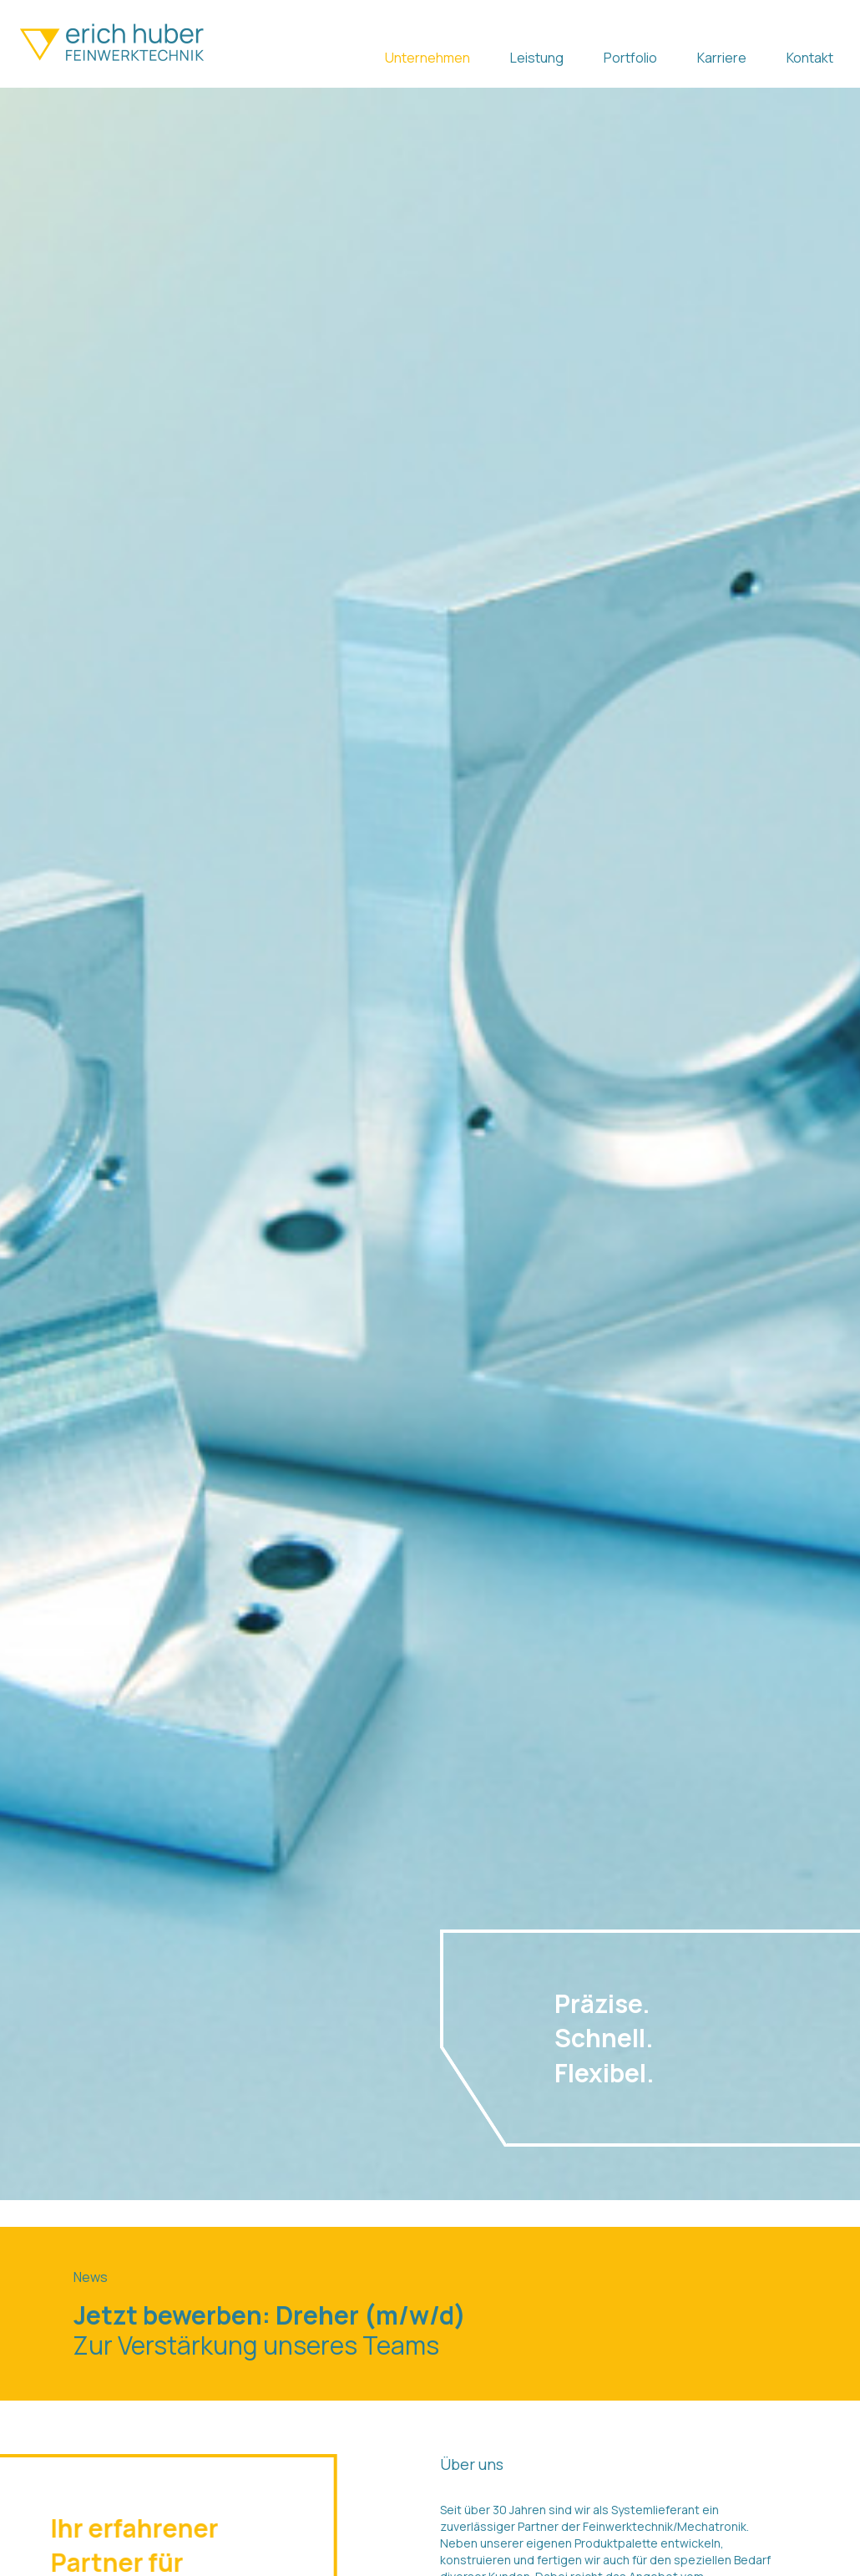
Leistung (537, 57)
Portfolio (630, 57)
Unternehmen (427, 57)
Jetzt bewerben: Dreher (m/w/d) (269, 2315)
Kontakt (810, 57)
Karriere (721, 57)
